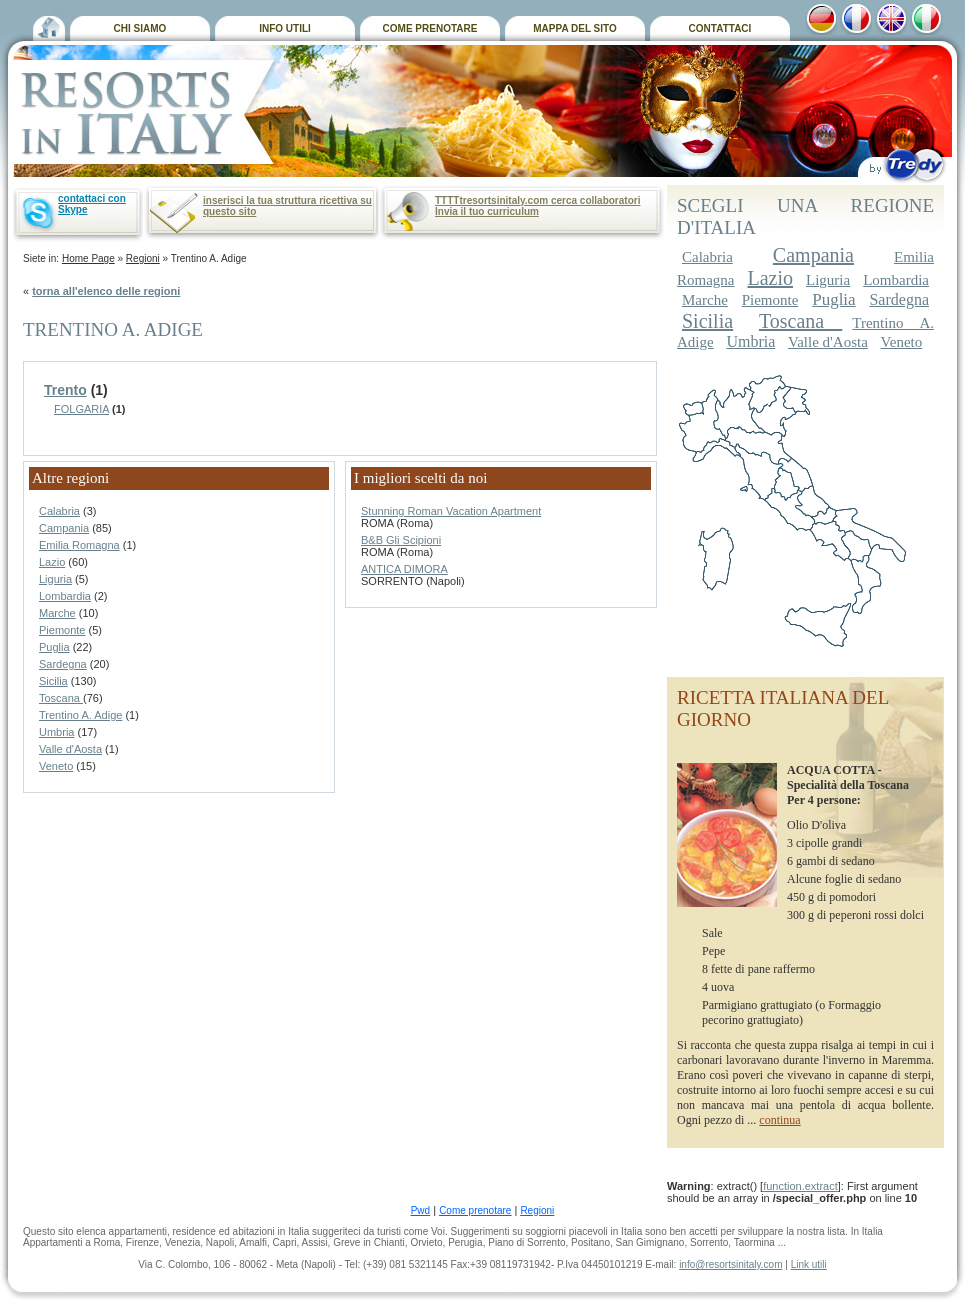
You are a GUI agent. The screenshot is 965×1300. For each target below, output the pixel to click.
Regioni (143, 258)
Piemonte (62, 630)
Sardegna (63, 664)
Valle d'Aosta (70, 749)
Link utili (809, 1264)
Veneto (56, 766)
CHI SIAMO (140, 28)
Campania (64, 528)
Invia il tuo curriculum (487, 211)
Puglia (54, 647)
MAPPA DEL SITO (575, 28)
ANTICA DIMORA (404, 569)
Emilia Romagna (79, 545)
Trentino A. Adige (80, 715)
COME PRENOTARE (430, 28)
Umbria (56, 732)
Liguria (55, 579)
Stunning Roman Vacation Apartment (451, 511)
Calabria (59, 511)
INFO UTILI (285, 28)
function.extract (800, 1186)
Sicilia (53, 681)
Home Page (88, 258)
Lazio (52, 562)
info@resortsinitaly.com (730, 1264)
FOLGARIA (81, 409)
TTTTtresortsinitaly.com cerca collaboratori (537, 200)
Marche (57, 613)
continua (779, 1120)
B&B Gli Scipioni (401, 540)
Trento (65, 390)
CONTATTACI (720, 28)
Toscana (61, 698)
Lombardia (65, 596)
